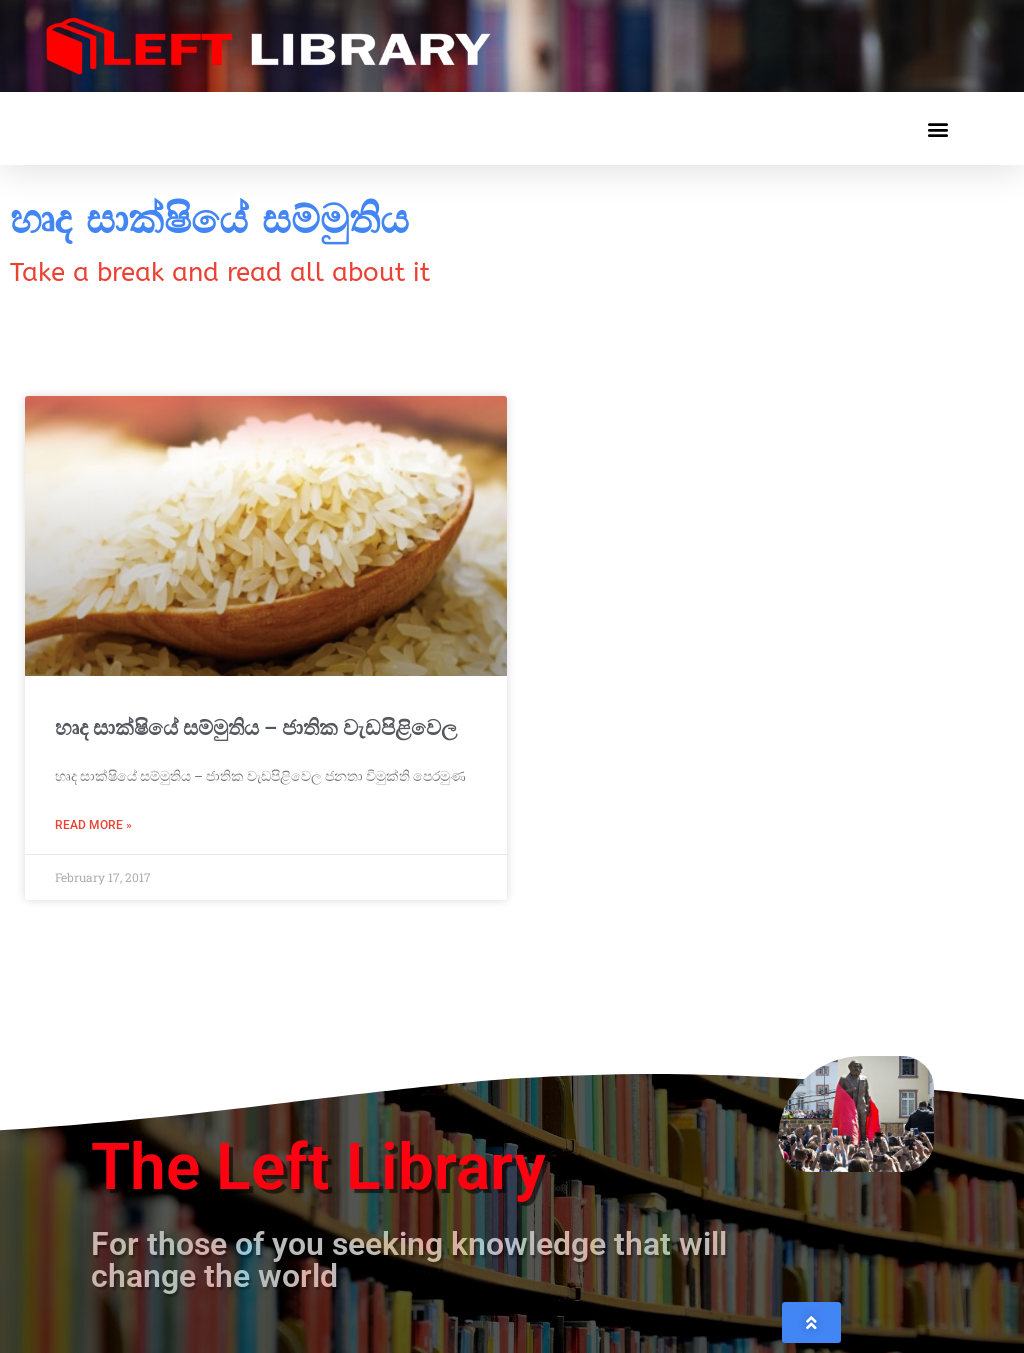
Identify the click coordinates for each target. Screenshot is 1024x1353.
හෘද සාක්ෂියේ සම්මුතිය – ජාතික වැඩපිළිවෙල (256, 728)
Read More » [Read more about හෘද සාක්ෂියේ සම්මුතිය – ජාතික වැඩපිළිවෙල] (93, 825)
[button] (937, 128)
